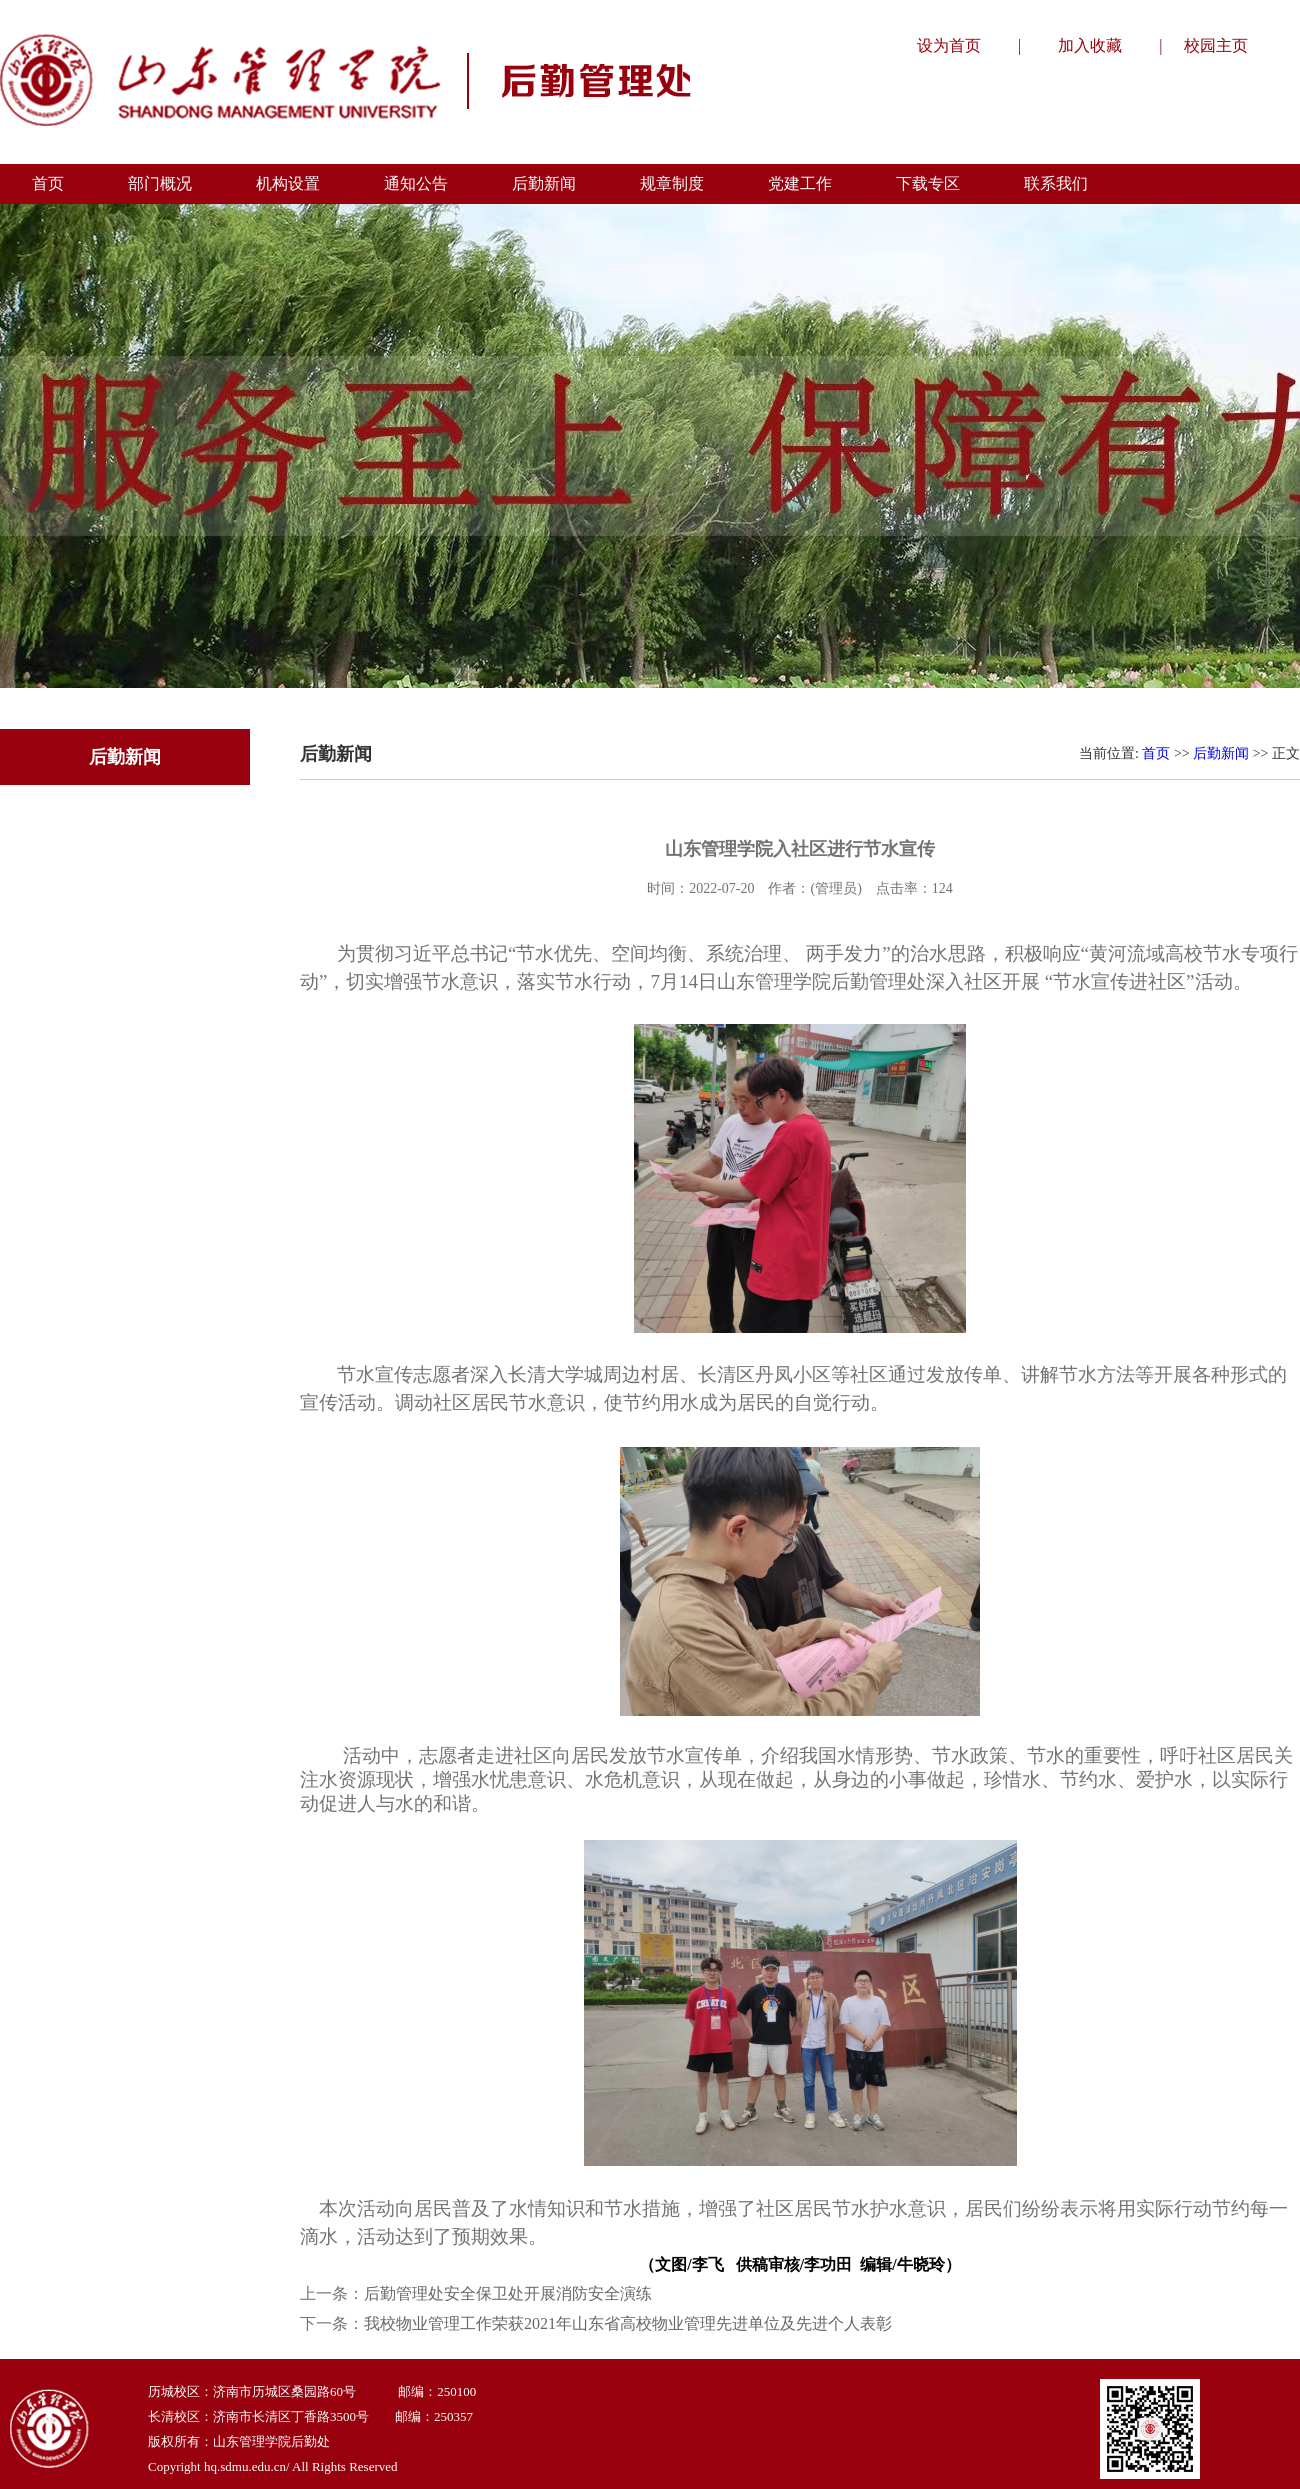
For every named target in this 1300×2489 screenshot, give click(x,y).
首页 (1156, 753)
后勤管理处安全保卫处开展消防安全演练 (508, 2293)
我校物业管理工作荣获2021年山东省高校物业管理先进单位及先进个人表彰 (628, 2323)
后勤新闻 (1221, 753)
